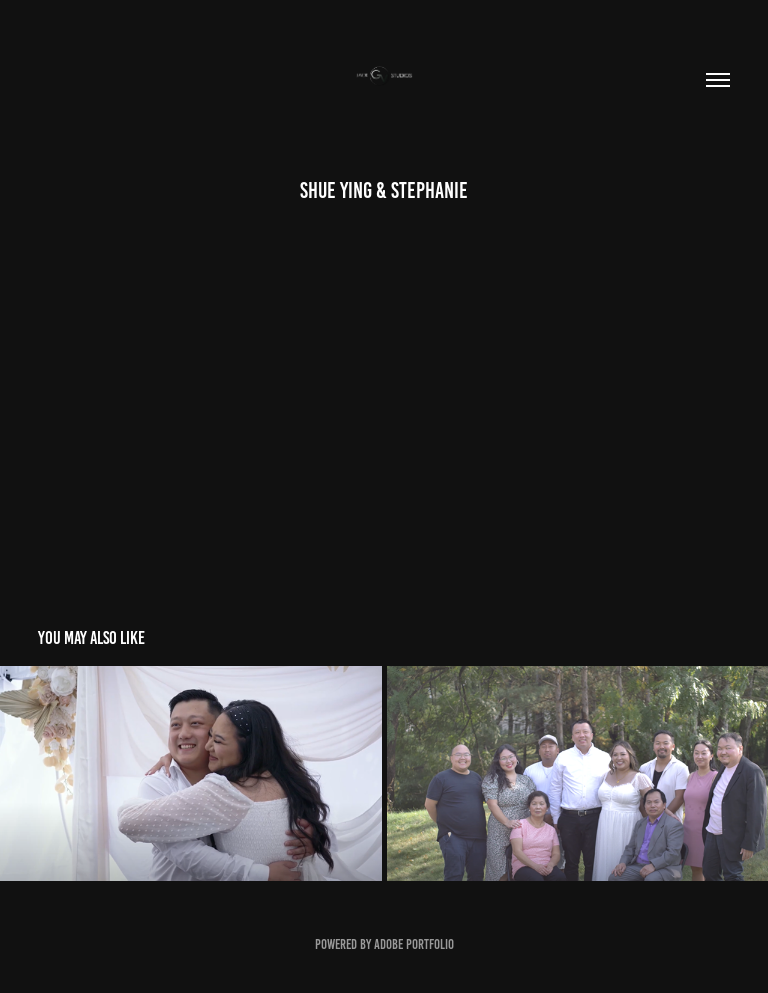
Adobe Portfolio (414, 944)
